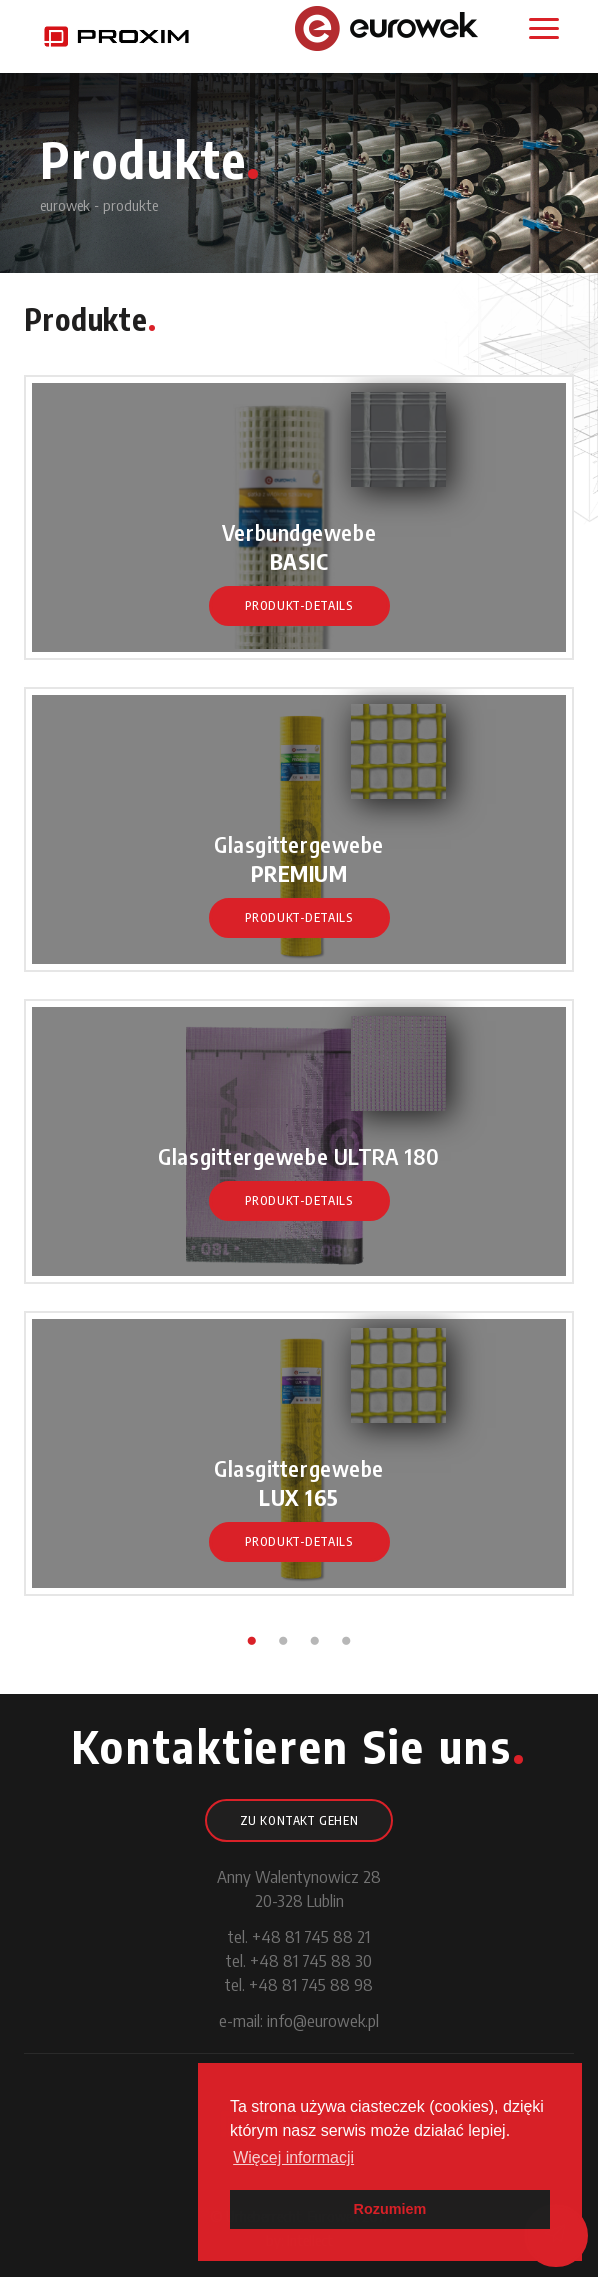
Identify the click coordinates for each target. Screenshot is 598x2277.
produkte (130, 205)
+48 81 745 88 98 (311, 1984)
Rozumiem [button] (390, 2209)
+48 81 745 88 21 (311, 1936)
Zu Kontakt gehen (299, 1820)
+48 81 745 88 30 (311, 1960)
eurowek (65, 205)
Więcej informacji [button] (293, 2157)
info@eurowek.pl (323, 2020)
